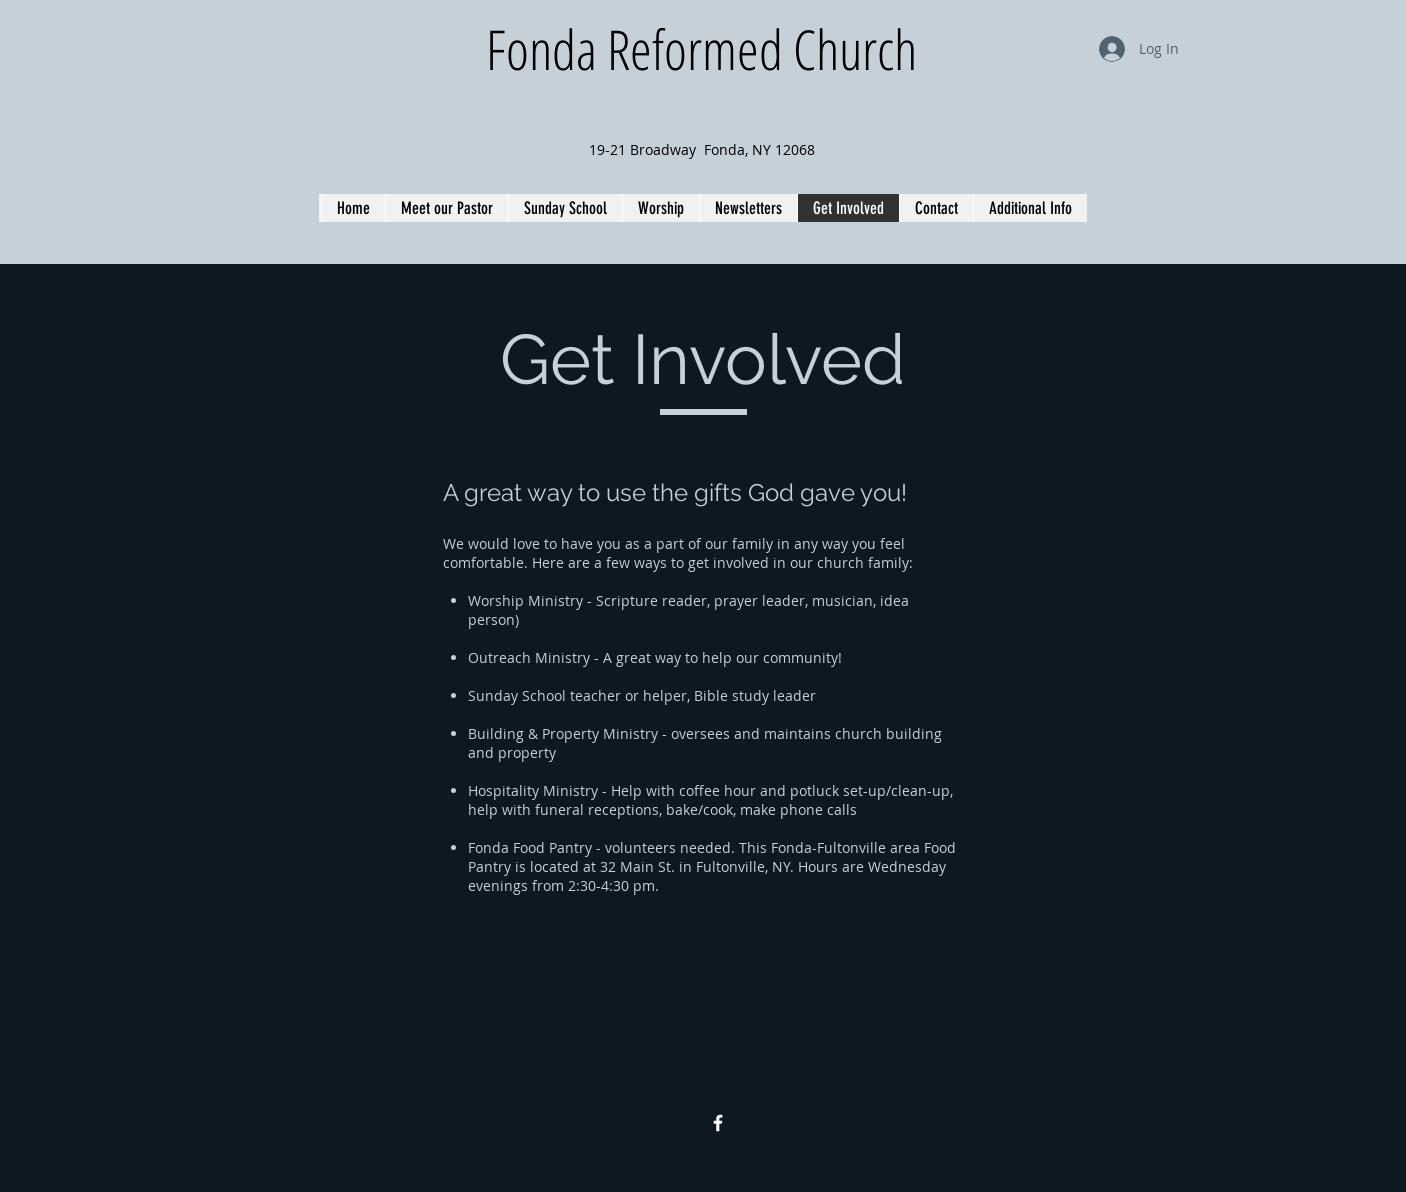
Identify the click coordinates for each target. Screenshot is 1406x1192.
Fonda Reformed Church (701, 48)
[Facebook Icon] (718, 1123)
